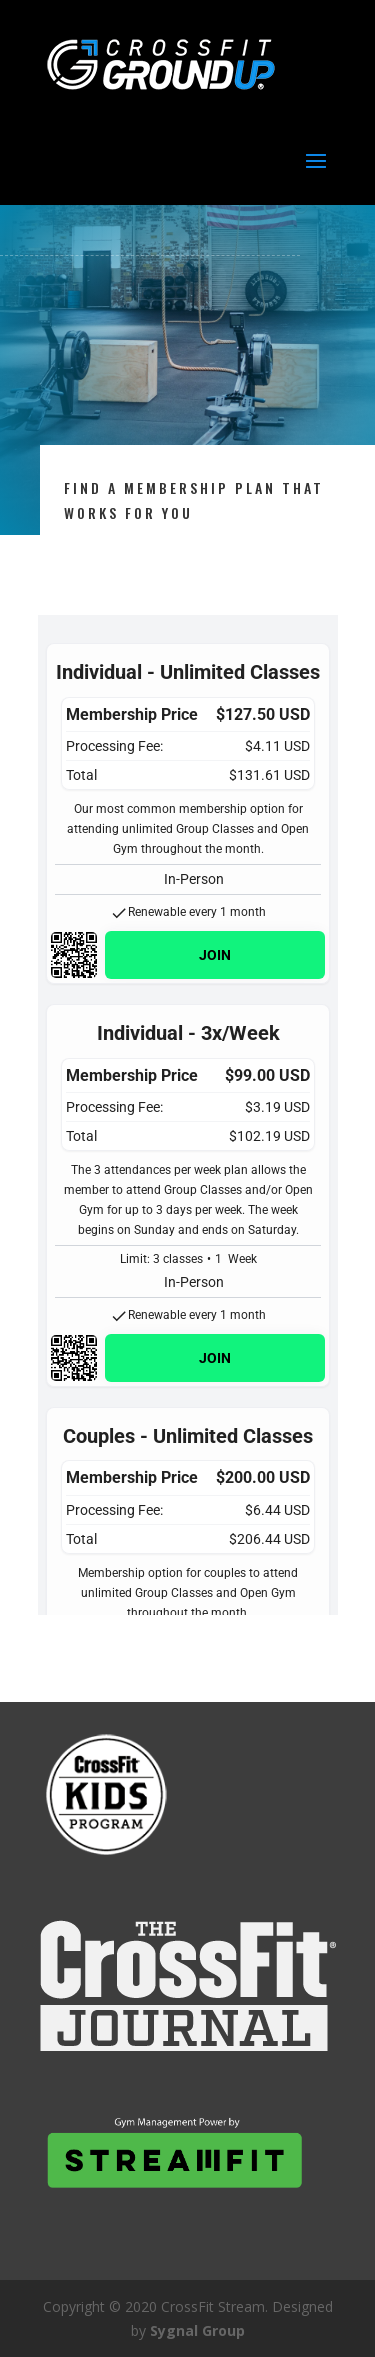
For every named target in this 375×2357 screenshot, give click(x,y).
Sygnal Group (197, 2330)
